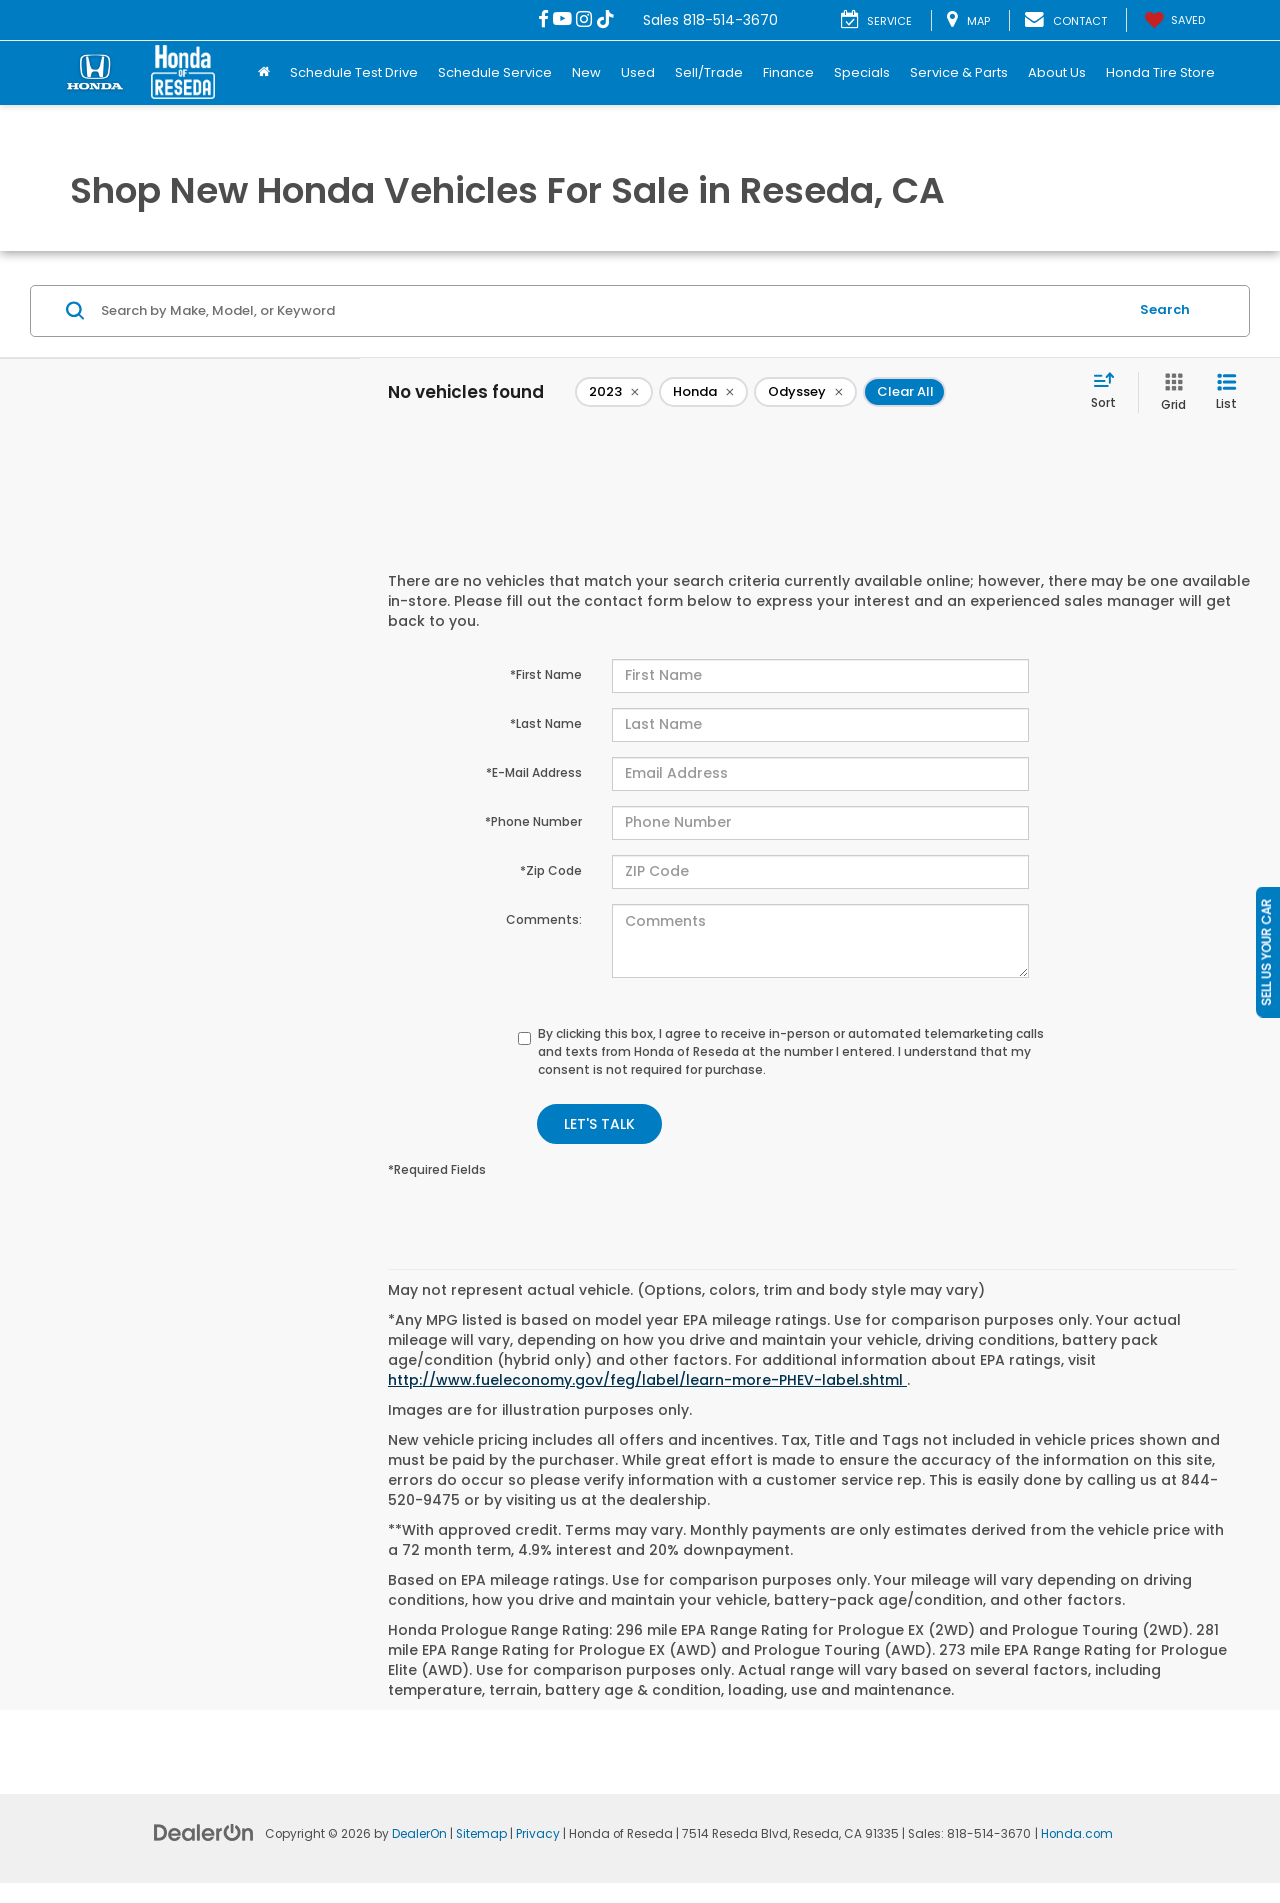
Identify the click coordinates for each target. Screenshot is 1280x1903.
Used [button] (638, 72)
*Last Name (546, 723)
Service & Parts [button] (959, 72)
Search (1165, 309)
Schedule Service (495, 72)
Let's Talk (599, 1124)
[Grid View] (1169, 392)
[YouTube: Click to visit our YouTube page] (562, 20)
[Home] (264, 73)
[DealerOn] (204, 1832)
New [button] (586, 72)
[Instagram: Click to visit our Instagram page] (584, 20)
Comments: (544, 919)
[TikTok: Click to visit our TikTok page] (605, 20)
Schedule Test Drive (354, 72)
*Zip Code (551, 870)
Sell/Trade (709, 72)
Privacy (538, 1834)
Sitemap (481, 1834)
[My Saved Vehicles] (1173, 20)
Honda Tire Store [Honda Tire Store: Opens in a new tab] (1160, 72)
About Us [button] (1057, 72)
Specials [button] (862, 72)
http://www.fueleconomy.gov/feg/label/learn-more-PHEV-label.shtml (647, 1380)
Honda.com (1077, 1834)
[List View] (1226, 392)
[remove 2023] (614, 392)
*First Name (546, 674)
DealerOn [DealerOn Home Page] (419, 1834)
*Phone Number (533, 821)
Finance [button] (788, 72)
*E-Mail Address (534, 772)
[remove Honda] (703, 392)
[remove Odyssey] (805, 392)
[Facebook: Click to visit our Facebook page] (543, 20)
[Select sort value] (1109, 392)
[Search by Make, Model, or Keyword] (611, 311)
